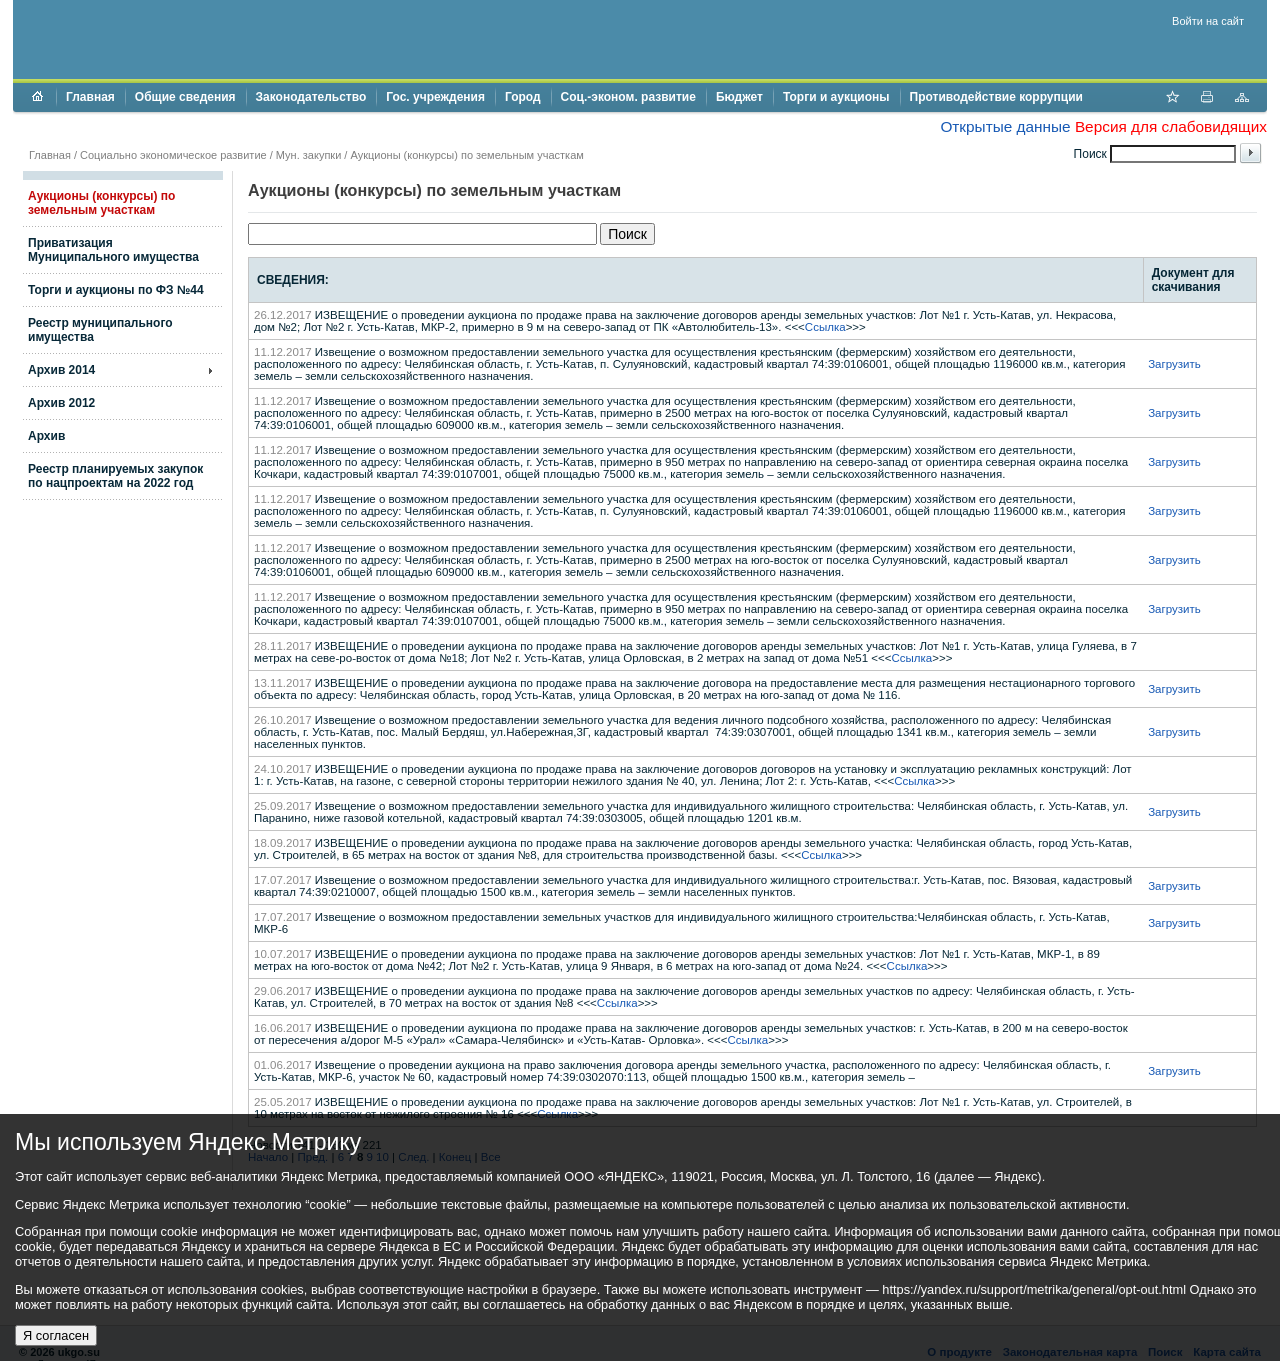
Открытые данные (1005, 126)
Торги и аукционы (836, 97)
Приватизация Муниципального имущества (113, 250)
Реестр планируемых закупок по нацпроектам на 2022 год (115, 476)
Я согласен (56, 1335)
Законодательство (311, 97)
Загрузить (1174, 364)
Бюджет (739, 97)
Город (523, 97)
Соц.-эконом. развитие (628, 97)
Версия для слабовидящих (1171, 126)
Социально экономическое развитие (173, 155)
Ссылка (825, 327)
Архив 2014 (61, 370)
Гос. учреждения (435, 97)
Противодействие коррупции (996, 97)
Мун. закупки (308, 155)
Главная (90, 97)
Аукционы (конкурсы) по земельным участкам (101, 203)
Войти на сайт (1208, 21)
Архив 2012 (61, 403)
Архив (46, 436)
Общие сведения (185, 97)
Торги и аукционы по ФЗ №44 (116, 290)
